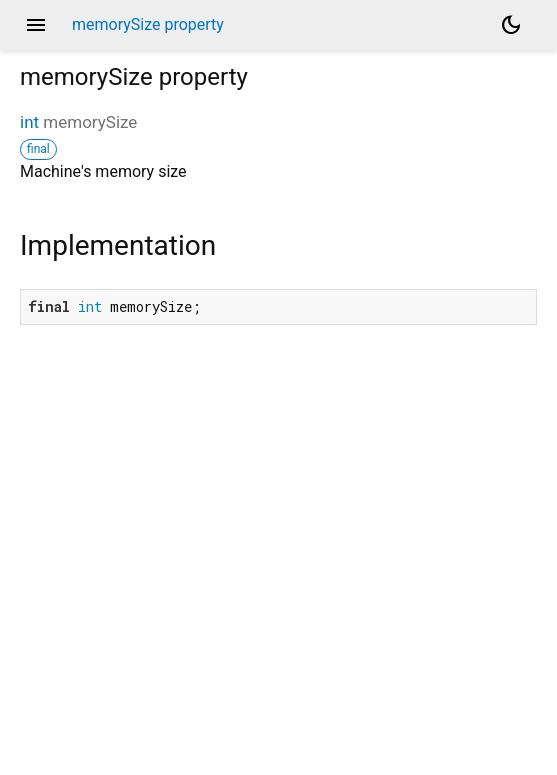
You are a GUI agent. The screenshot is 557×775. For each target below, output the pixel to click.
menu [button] (36, 25)
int (29, 122)
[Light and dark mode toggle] (511, 25)
